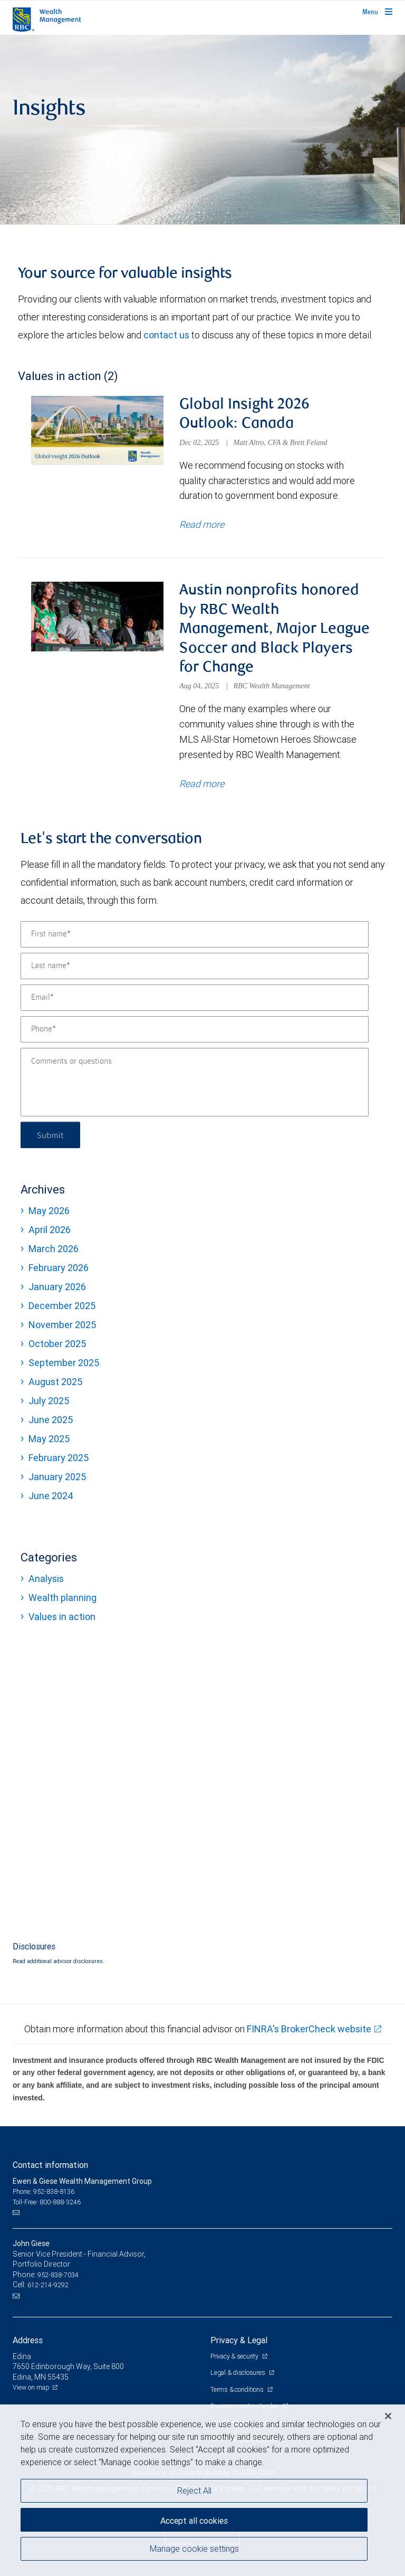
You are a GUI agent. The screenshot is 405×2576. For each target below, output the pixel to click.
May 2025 (49, 1439)
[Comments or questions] (195, 1082)
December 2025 (61, 1306)
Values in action (61, 1617)
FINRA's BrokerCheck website (309, 2029)
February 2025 (58, 1458)
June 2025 (50, 1420)
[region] (202, 2490)
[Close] (388, 2416)
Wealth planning (62, 1598)
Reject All (194, 2490)
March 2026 (53, 1249)
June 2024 (50, 1496)
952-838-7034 (58, 2274)
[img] (202, 130)
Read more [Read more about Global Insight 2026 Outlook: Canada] (201, 524)
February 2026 (58, 1268)
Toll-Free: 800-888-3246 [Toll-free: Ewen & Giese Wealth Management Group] (47, 2202)
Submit (50, 1135)
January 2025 (57, 1477)
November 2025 (62, 1325)
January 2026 (57, 1287)
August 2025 (55, 1382)
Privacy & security (234, 2356)
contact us (166, 335)
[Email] (195, 997)
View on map (31, 2387)
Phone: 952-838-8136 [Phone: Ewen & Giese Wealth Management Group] (43, 2191)
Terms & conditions (237, 2389)
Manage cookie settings (194, 2548)
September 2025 (63, 1363)
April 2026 (49, 1230)
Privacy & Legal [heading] (238, 2340)
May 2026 (49, 1211)
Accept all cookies (194, 2520)
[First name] (195, 934)
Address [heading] (28, 2340)
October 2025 (57, 1344)
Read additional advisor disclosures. (58, 1961)
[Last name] (195, 966)
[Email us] (17, 2213)
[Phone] (195, 1029)
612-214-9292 (48, 2284)
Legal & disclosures (238, 2372)
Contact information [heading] (50, 2165)
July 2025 (48, 1401)
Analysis (46, 1579)
